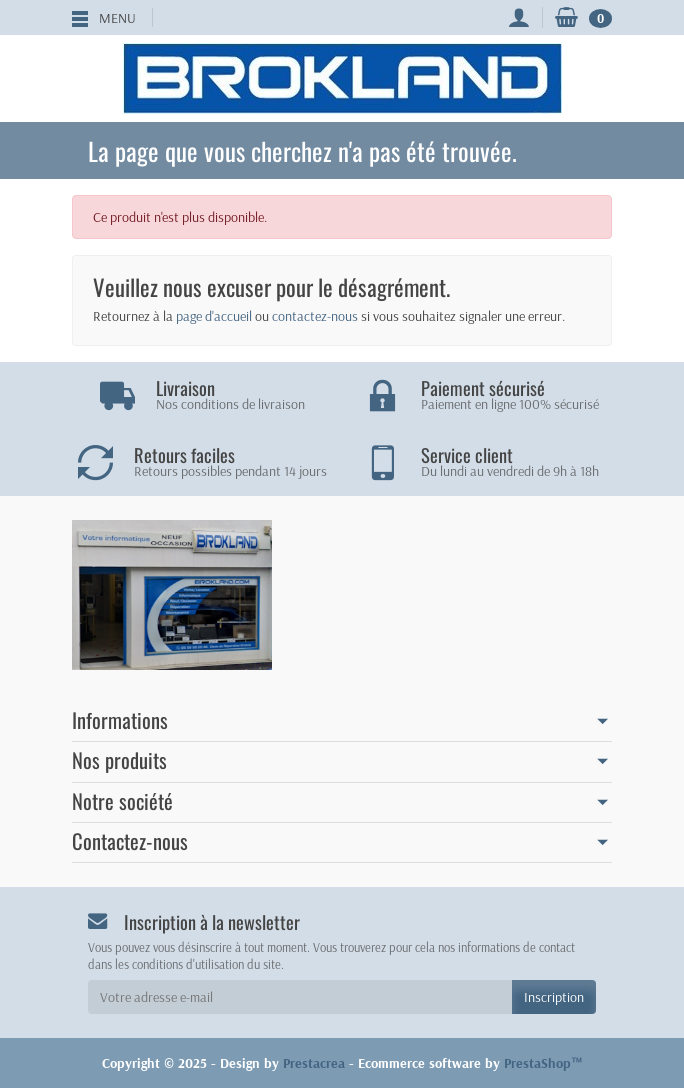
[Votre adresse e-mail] (300, 997)
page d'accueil (214, 316)
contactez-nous (315, 316)
